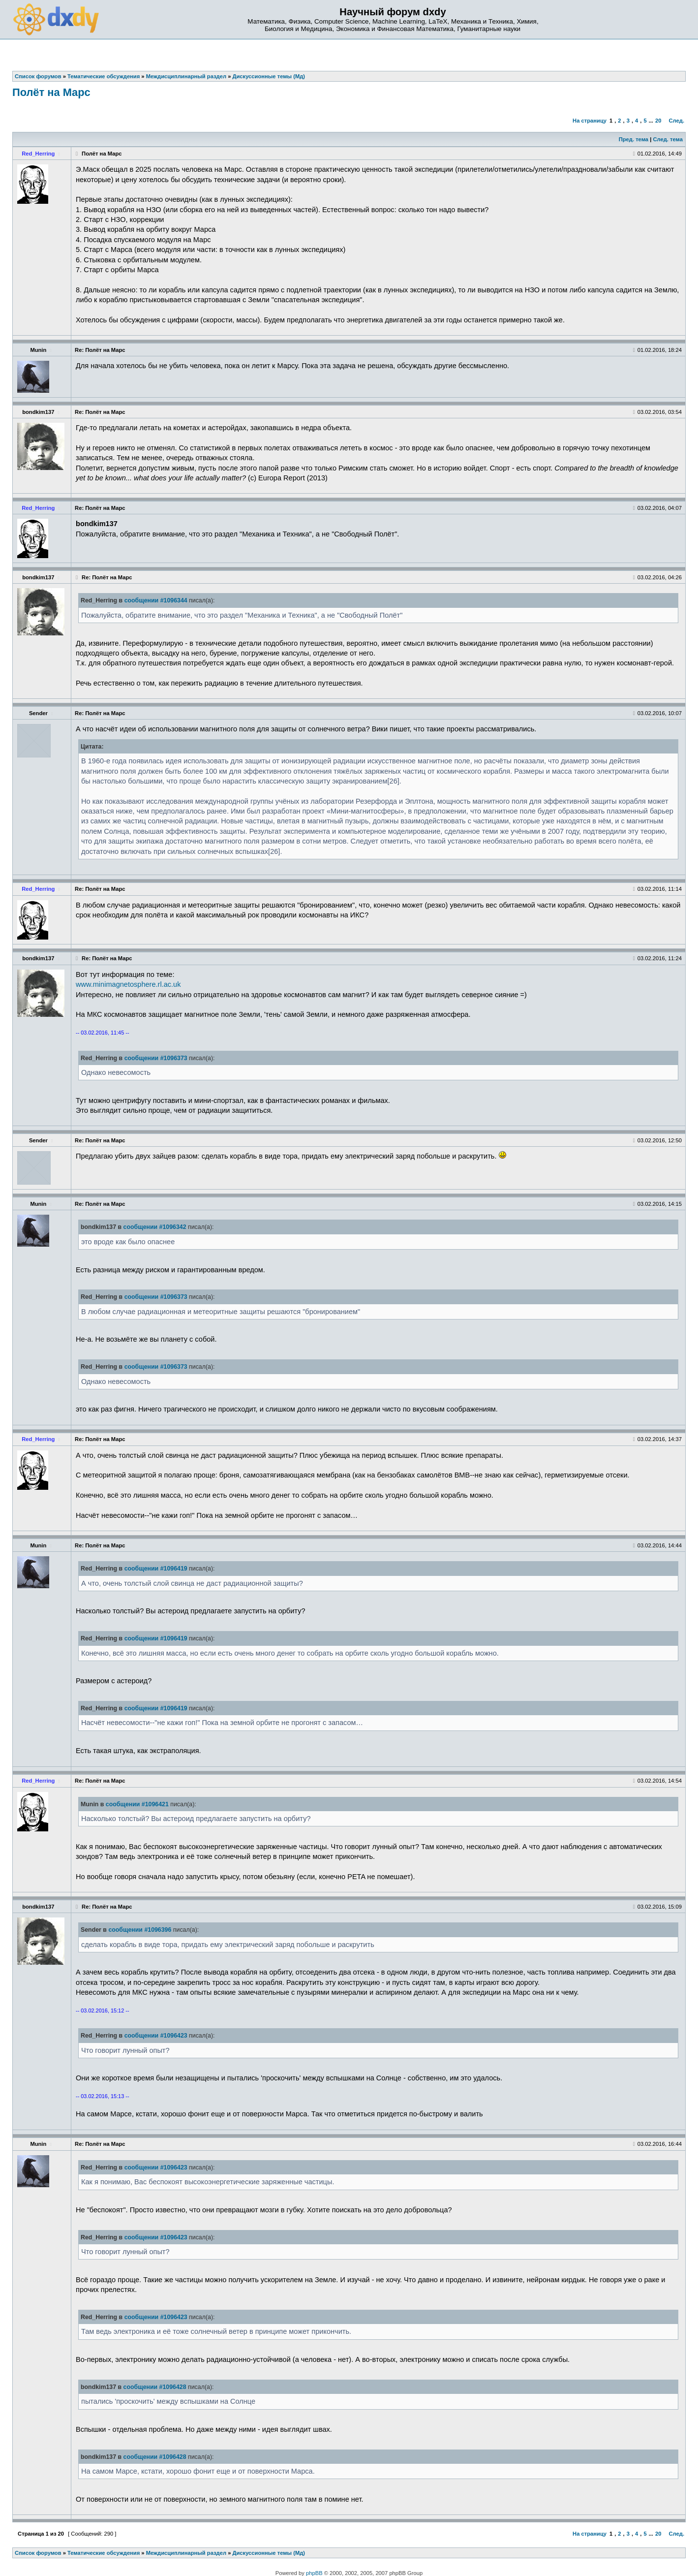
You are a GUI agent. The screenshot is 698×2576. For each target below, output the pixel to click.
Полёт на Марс (51, 92)
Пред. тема (633, 139)
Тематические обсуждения (103, 2553)
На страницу (590, 121)
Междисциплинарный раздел (186, 2553)
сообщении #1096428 (154, 2387)
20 (658, 121)
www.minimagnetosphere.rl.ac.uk (128, 984)
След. (676, 121)
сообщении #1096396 (139, 1929)
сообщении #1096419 (155, 1568)
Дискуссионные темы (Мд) (269, 2553)
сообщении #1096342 (154, 1227)
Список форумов (38, 2553)
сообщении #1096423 (155, 2035)
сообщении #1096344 (155, 600)
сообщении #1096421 (137, 1804)
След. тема (667, 139)
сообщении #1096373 (155, 1058)
